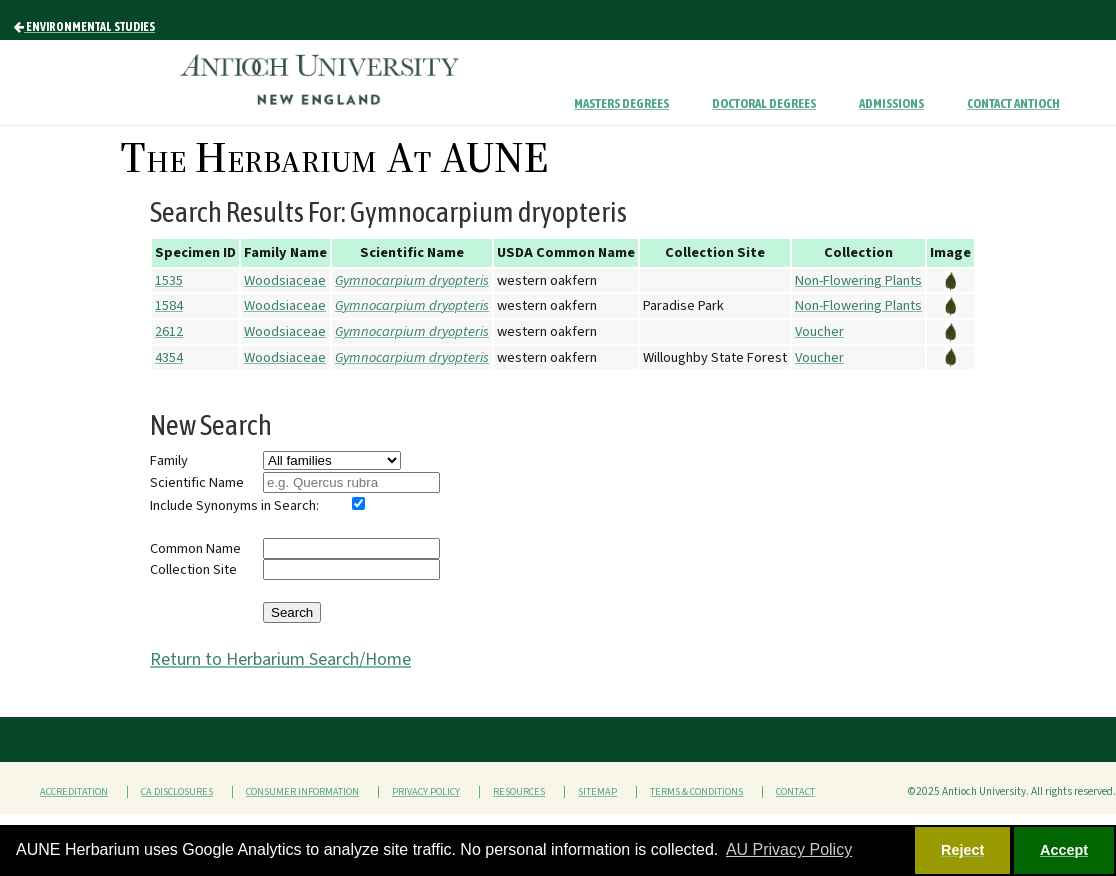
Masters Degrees (621, 103)
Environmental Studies (84, 27)
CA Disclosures (177, 792)
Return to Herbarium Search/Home (280, 659)
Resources (519, 792)
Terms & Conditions (696, 792)
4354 (169, 357)
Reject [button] (962, 850)
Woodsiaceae (285, 280)
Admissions (891, 103)
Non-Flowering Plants (858, 280)
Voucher (819, 331)
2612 (169, 331)
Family (169, 460)
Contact (795, 792)
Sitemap (597, 792)
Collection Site (193, 569)
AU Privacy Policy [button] (789, 849)
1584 (169, 305)
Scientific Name (197, 482)
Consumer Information (302, 792)
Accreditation (74, 792)
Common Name (195, 548)
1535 (169, 280)
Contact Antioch (1013, 103)
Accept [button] (1064, 850)
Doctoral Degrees (764, 103)
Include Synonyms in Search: (234, 505)
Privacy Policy (426, 792)
